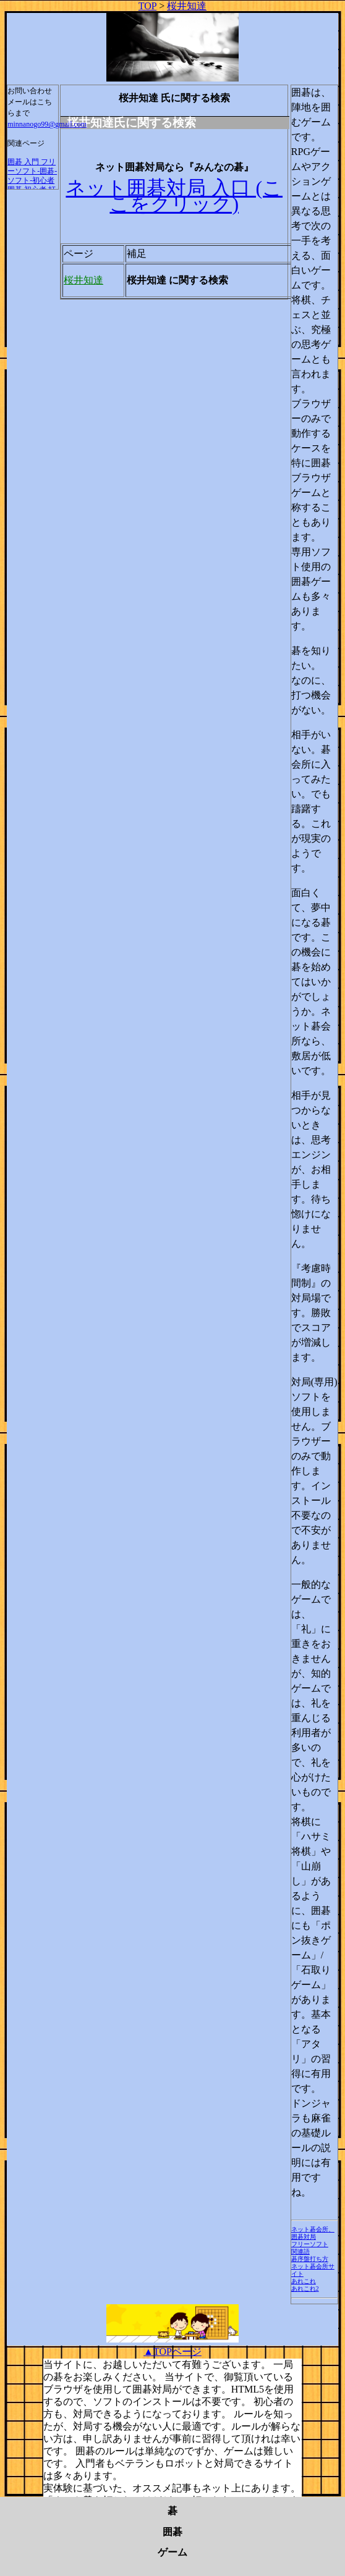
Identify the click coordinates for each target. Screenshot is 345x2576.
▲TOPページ (172, 2351)
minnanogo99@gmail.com (47, 124)
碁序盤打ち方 (309, 2258)
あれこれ (303, 2281)
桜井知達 (187, 6)
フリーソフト (309, 2244)
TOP (147, 6)
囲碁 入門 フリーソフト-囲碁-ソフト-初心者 (32, 171)
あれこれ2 (305, 2288)
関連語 (300, 2251)
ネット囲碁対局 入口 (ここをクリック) (174, 196)
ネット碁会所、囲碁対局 (312, 2233)
